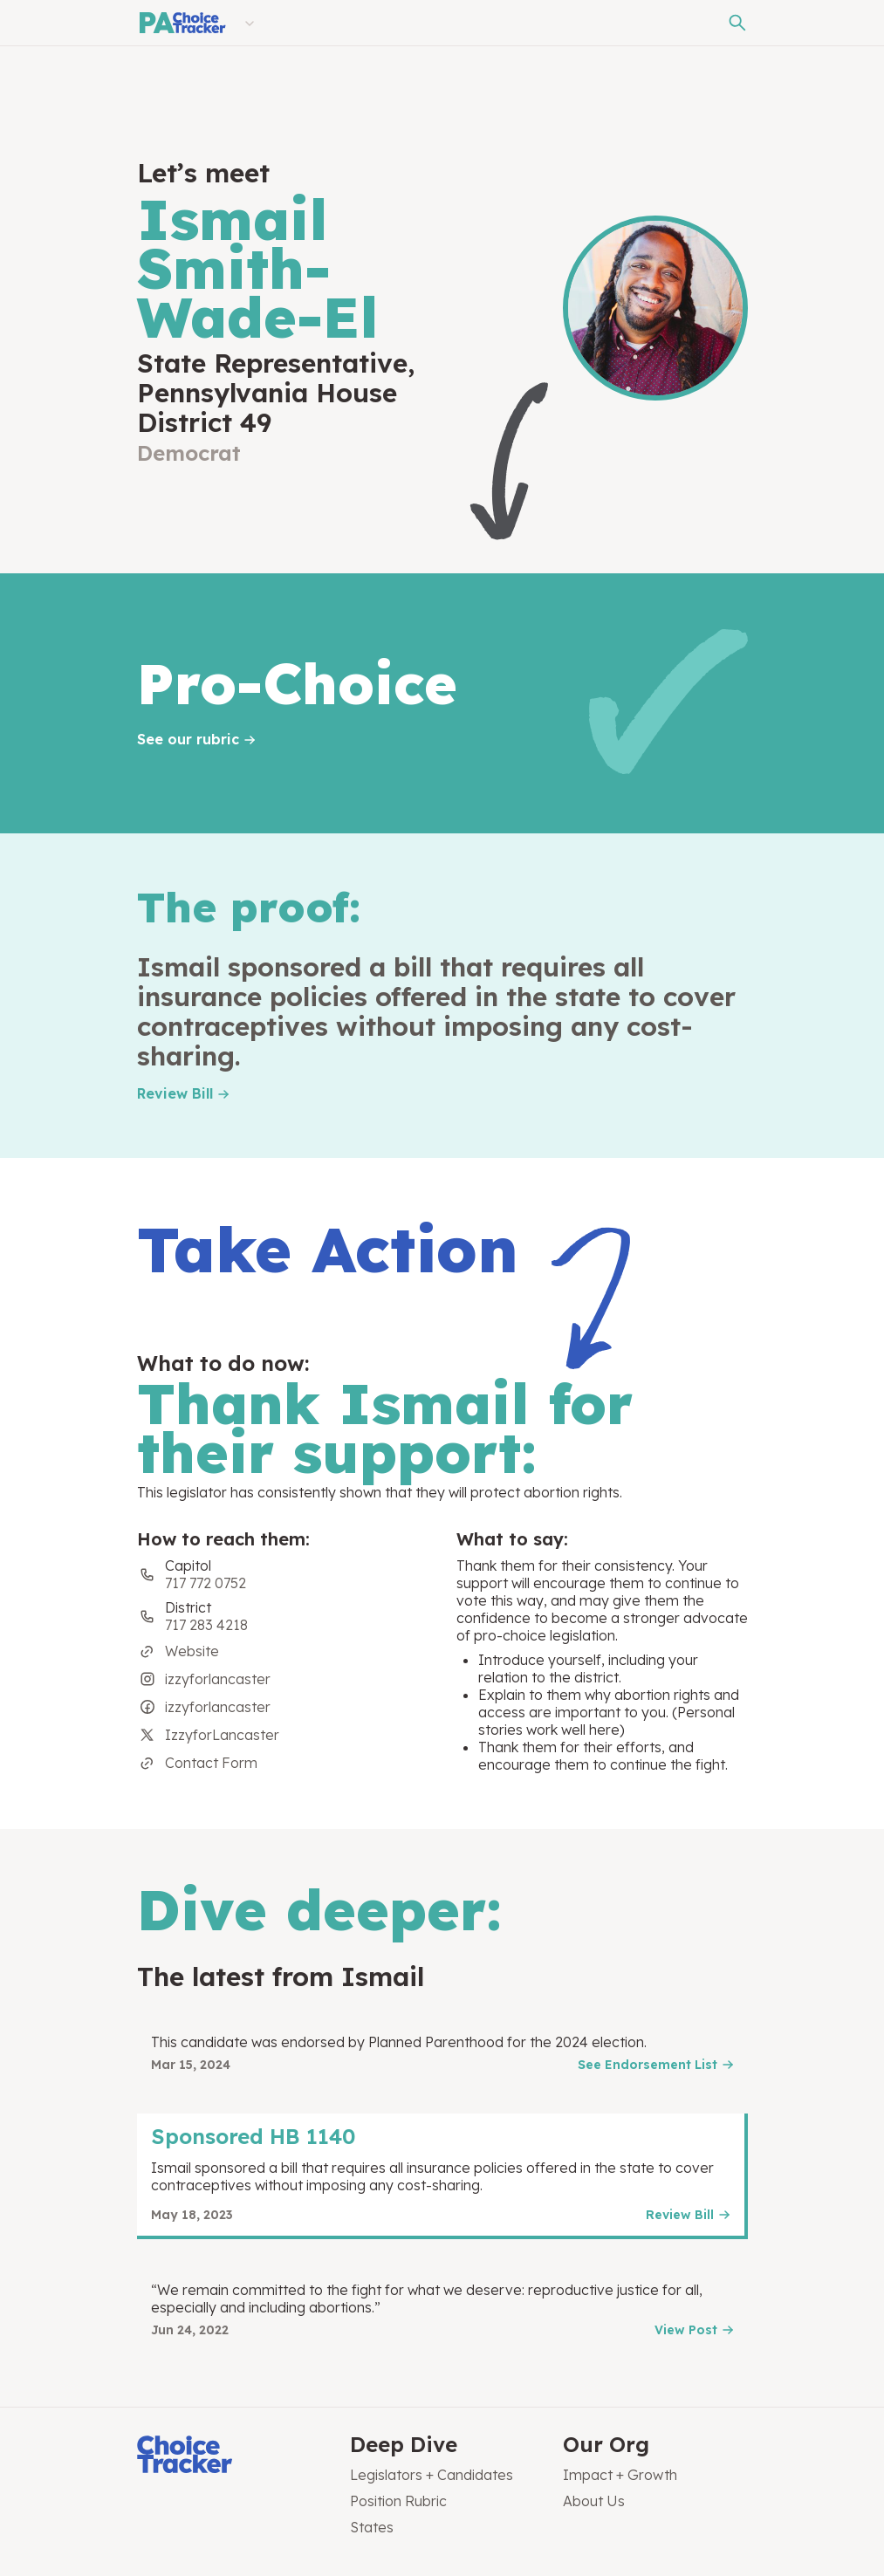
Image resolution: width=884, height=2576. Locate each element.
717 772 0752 (205, 1583)
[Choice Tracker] (229, 2456)
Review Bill (175, 1093)
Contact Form (211, 1762)
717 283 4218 (206, 1625)
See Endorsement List (647, 2064)
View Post (685, 2330)
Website (192, 1651)
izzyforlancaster (218, 1679)
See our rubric (188, 739)
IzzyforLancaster (222, 1735)
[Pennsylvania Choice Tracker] (181, 22)
